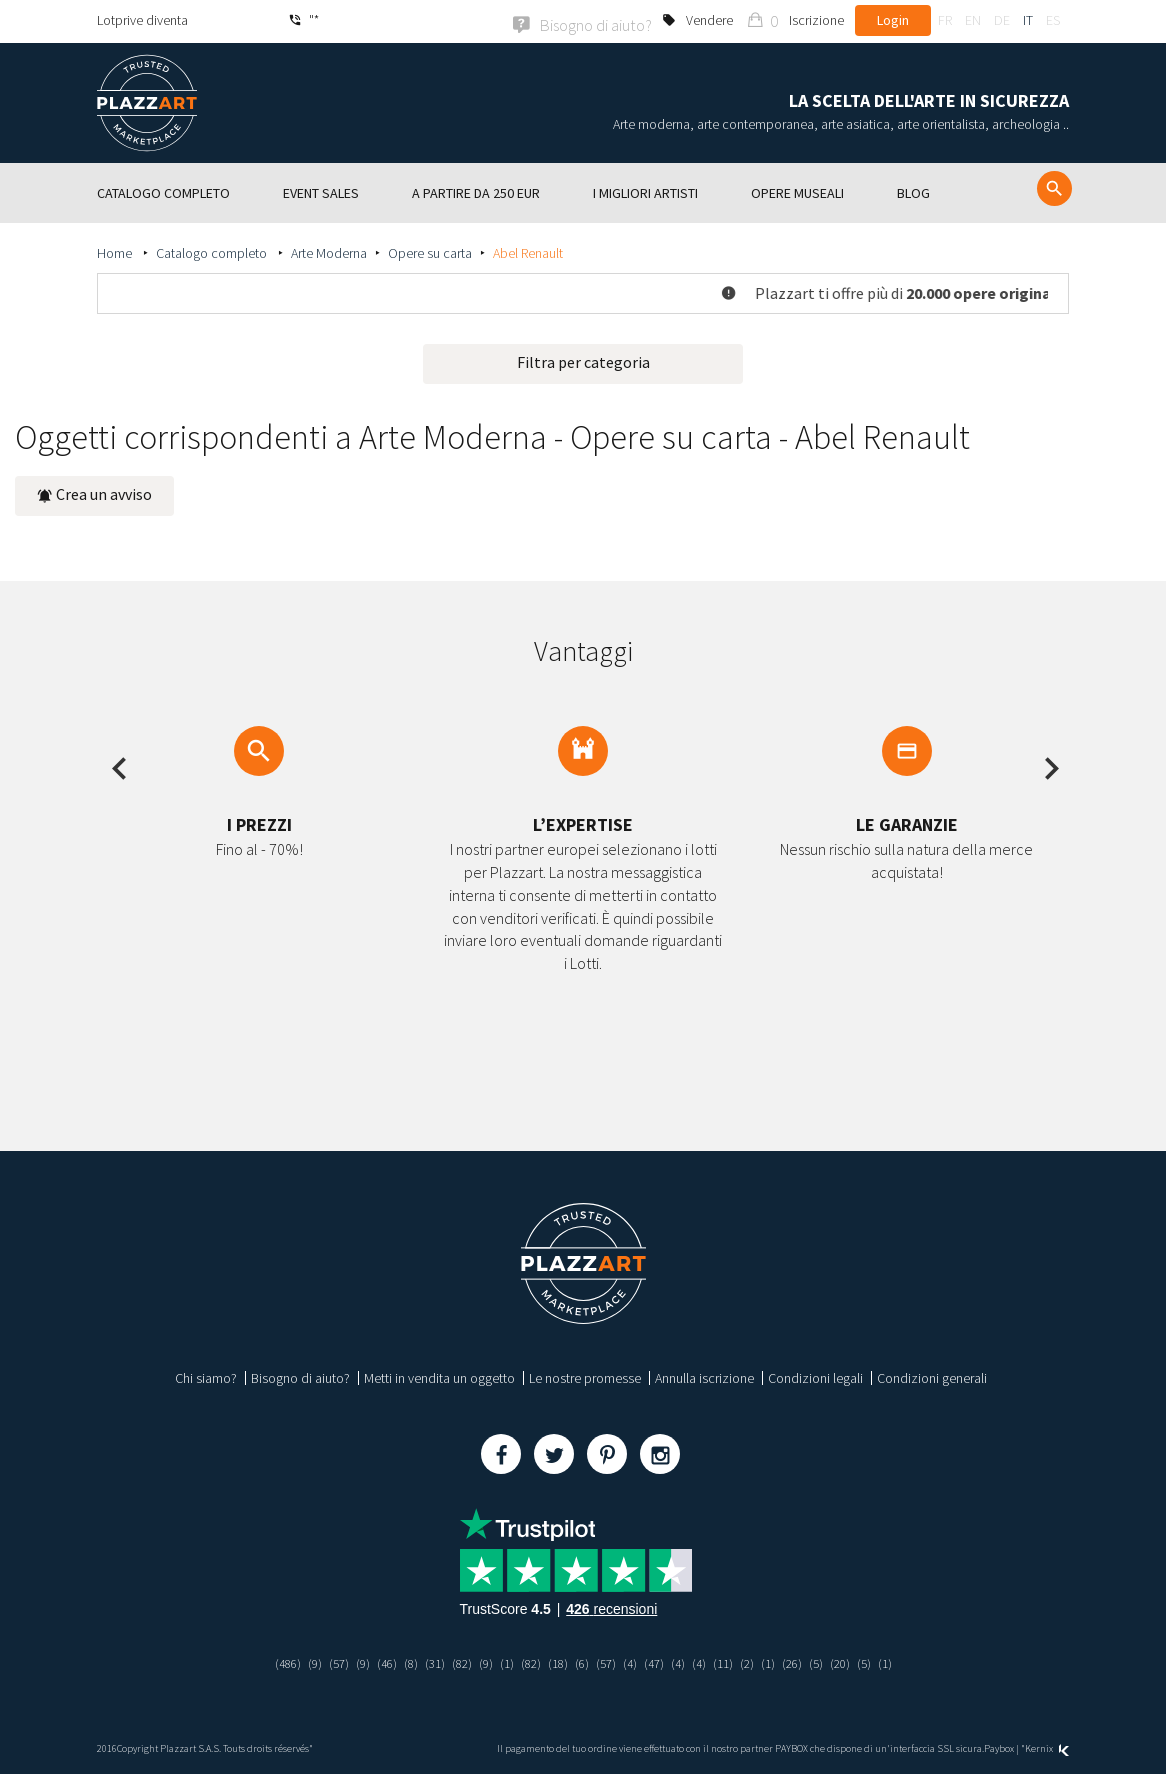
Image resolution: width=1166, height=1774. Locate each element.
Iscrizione (816, 20)
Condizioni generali (932, 1376)
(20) (856, 1661)
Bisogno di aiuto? (300, 1376)
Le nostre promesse (585, 1376)
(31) (426, 1661)
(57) (324, 1661)
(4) (633, 1661)
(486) (269, 1661)
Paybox (999, 1746)
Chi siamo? (206, 1376)
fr (945, 20)
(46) (375, 1661)
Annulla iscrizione (704, 1376)
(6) (582, 1661)
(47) (659, 1661)
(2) (757, 1661)
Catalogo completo (213, 251)
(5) (830, 1661)
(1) (502, 1661)
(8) (400, 1661)
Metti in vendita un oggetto (439, 1376)
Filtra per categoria (583, 360)
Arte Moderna (329, 251)
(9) (298, 1661)
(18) (557, 1661)
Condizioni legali (815, 1376)
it (1028, 20)
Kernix (1047, 1746)
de (1002, 20)
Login (893, 20)
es (1053, 20)
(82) (455, 1661)
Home (116, 251)
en (973, 20)
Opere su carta (430, 251)
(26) (805, 1661)
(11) (732, 1661)
